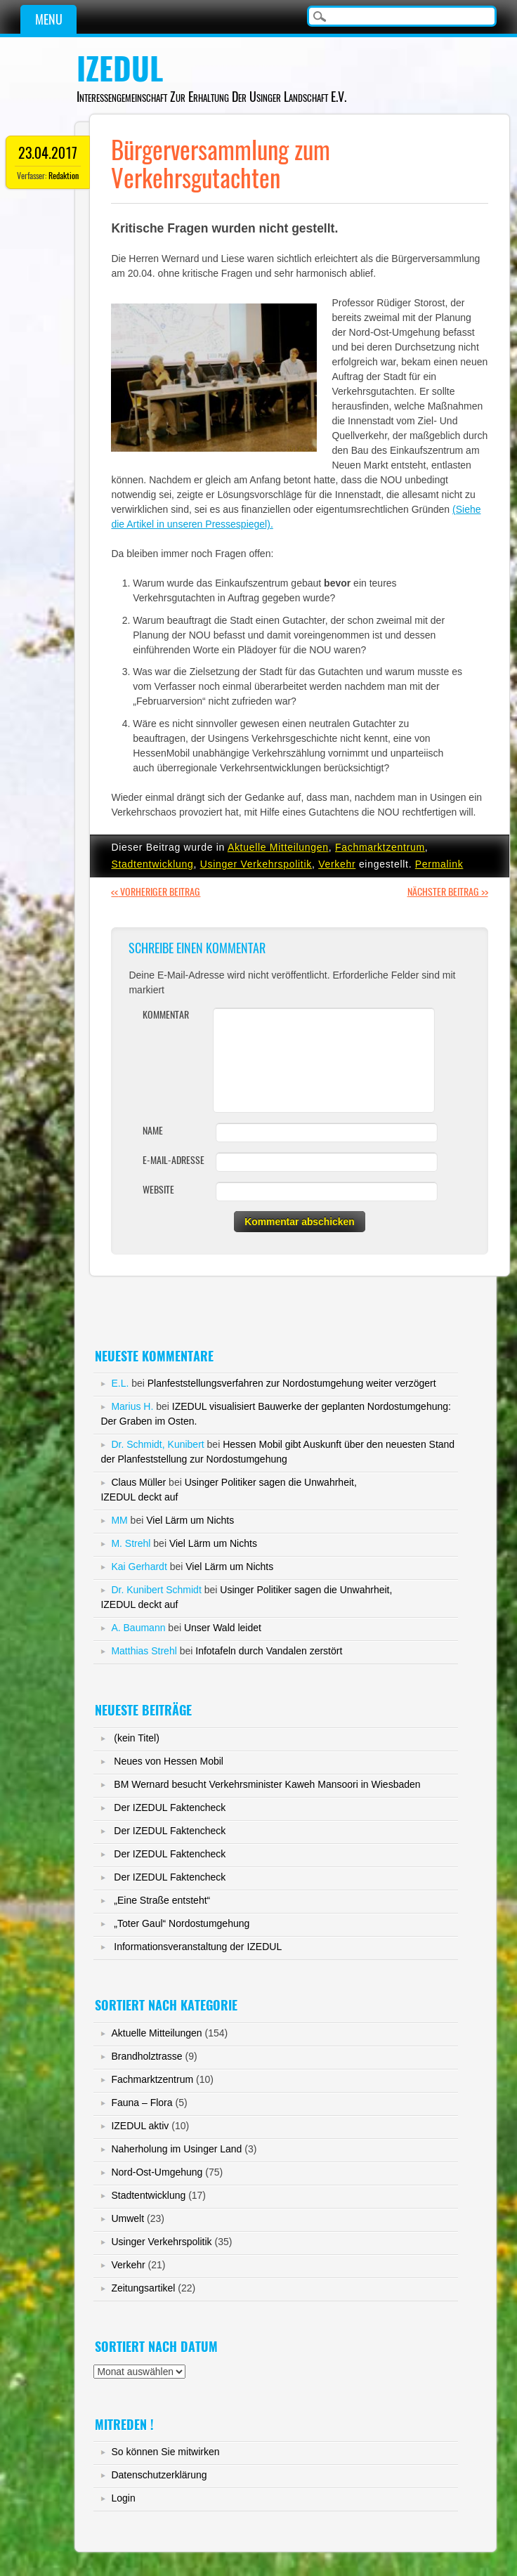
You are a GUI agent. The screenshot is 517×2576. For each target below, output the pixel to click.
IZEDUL (120, 69)
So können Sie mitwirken (165, 2451)
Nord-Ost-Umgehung (156, 2172)
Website (158, 1189)
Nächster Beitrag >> (447, 891)
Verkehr (336, 864)
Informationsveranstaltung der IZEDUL (198, 1946)
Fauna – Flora (141, 2102)
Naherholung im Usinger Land (176, 2149)
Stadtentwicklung (152, 864)
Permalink (439, 864)
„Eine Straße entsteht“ (162, 1900)
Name (153, 1130)
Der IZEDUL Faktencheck (169, 1807)
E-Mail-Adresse (173, 1160)
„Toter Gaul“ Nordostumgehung (181, 1923)
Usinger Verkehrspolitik (256, 864)
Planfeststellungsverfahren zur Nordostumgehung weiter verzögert (292, 1383)
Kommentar (166, 1014)
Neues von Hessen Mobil (168, 1761)
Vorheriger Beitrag (155, 891)
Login (123, 2498)
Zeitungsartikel (143, 2288)
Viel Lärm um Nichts (190, 1520)
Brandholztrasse (146, 2056)
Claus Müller (138, 1482)
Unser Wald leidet (222, 1627)
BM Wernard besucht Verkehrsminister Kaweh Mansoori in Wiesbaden (267, 1784)
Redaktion (63, 175)
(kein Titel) (136, 1738)
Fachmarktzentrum (380, 847)
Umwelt (127, 2218)
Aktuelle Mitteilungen (278, 847)
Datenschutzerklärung (159, 2474)
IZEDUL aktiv (140, 2125)
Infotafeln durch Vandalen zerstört (268, 1650)
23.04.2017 (47, 152)
